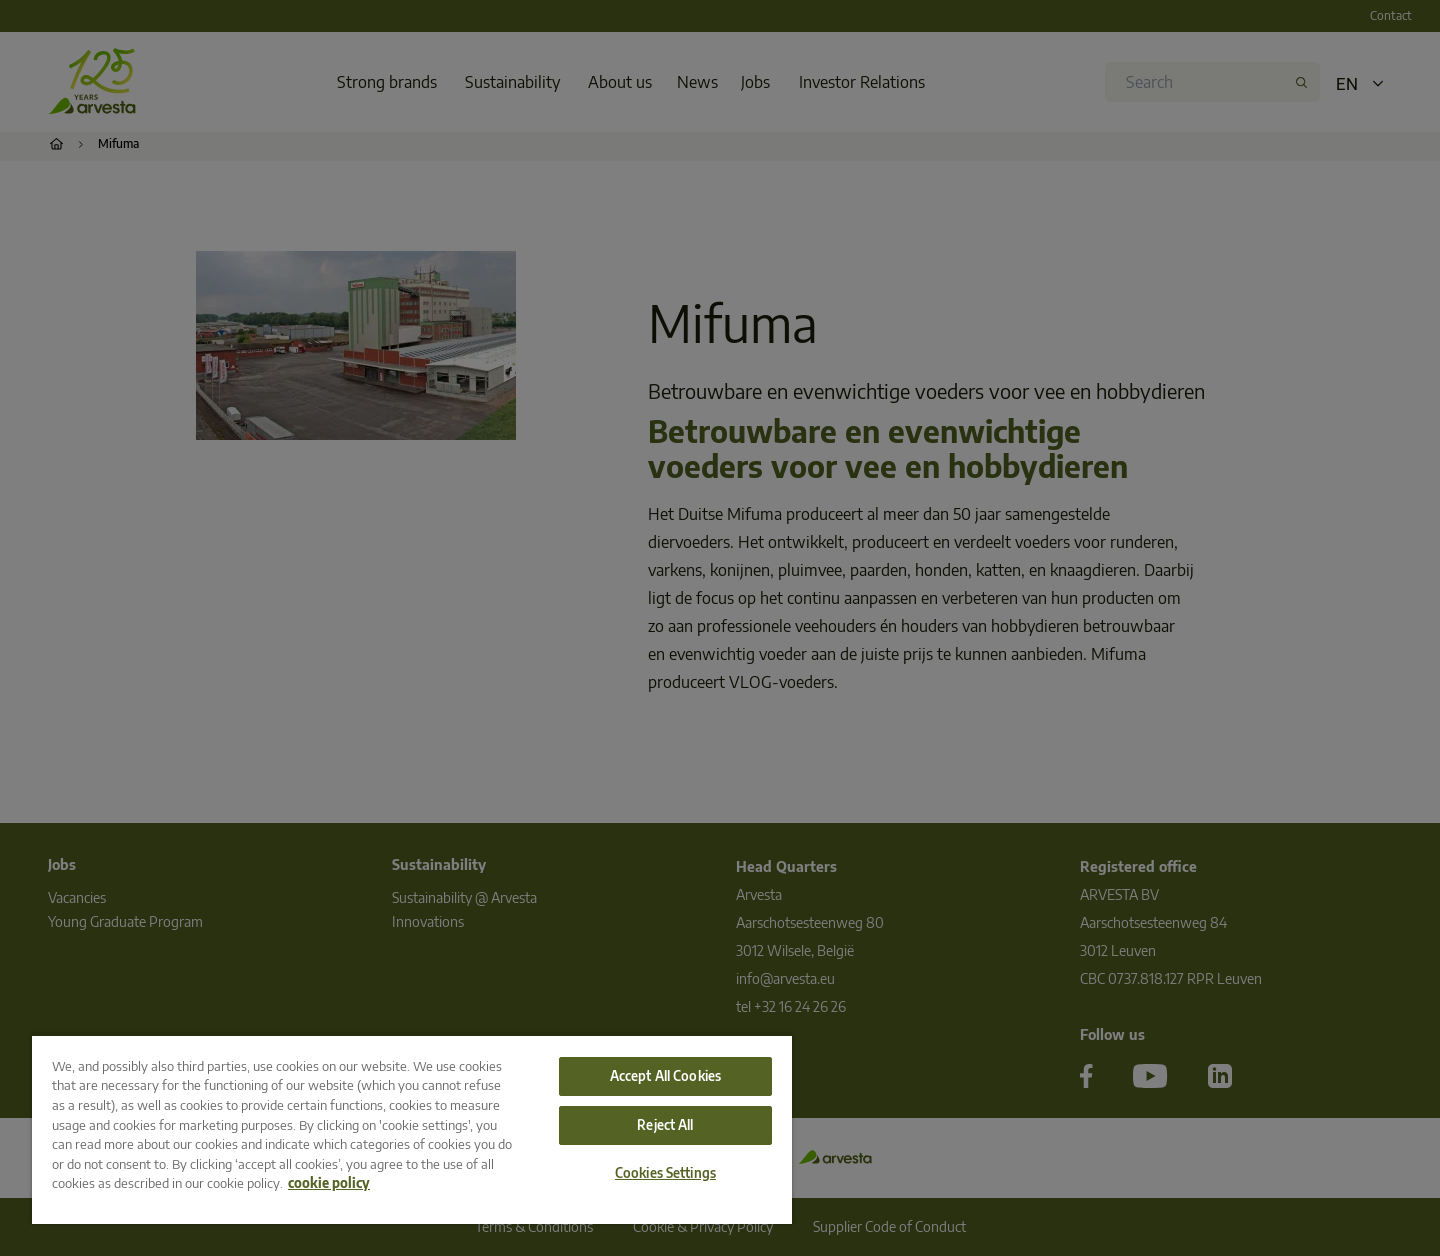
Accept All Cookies (665, 1076)
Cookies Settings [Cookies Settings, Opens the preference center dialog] (665, 1173)
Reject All (665, 1125)
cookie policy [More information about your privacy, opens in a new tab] (329, 1183)
